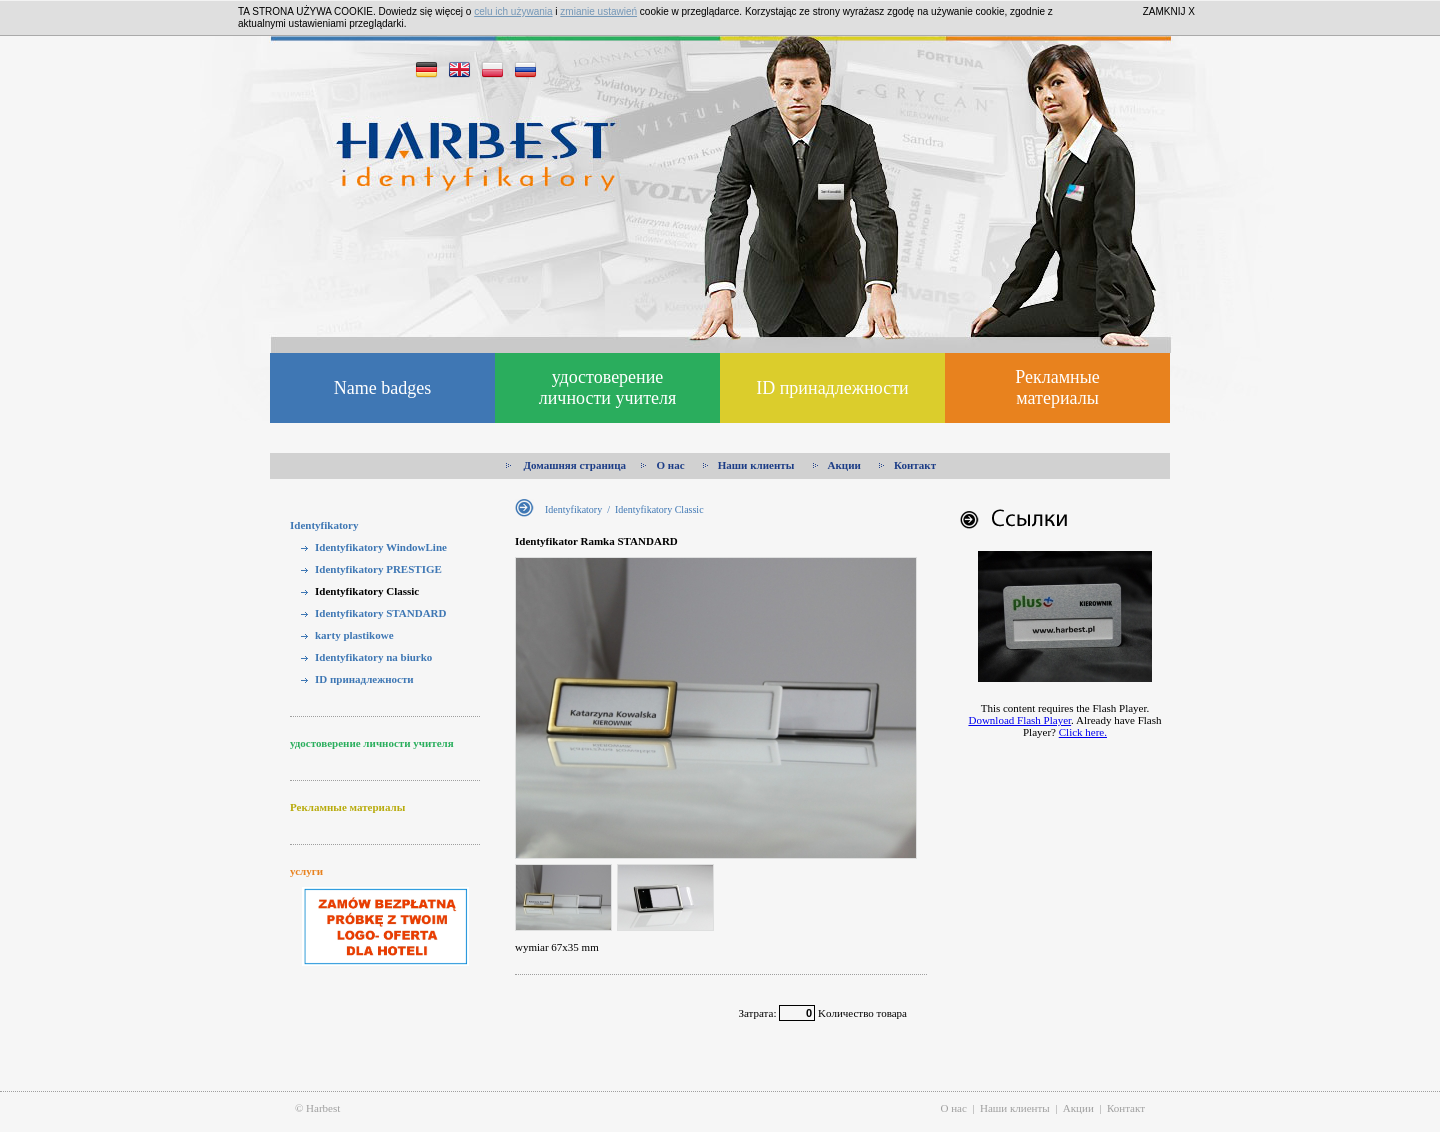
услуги (306, 871)
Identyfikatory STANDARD (381, 613)
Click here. (1083, 732)
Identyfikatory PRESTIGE (378, 569)
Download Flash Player (1019, 720)
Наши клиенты (750, 465)
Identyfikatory (324, 525)
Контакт (909, 465)
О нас (664, 465)
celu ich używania (513, 11)
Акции (838, 465)
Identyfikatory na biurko (373, 657)
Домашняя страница (566, 465)
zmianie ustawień (598, 11)
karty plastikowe (354, 635)
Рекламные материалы (1057, 387)
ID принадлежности (832, 388)
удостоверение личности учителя (608, 387)
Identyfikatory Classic (367, 591)
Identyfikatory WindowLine (381, 547)
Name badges (382, 388)
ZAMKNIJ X (1169, 11)
